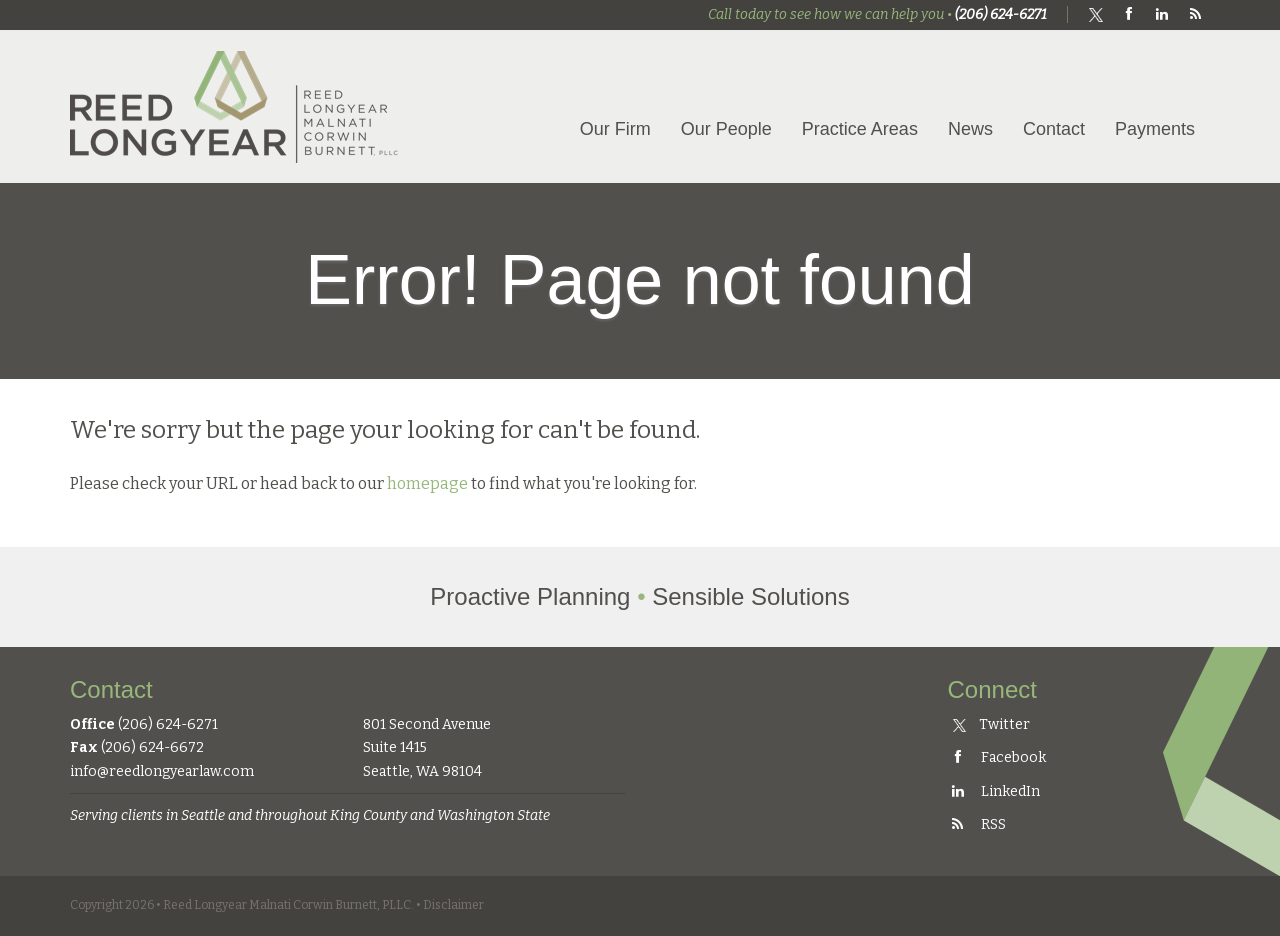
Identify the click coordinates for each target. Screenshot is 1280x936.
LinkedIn (994, 791)
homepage (427, 483)
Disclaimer (453, 905)
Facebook (997, 757)
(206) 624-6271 (1001, 14)
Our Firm (615, 129)
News (970, 129)
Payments (1155, 129)
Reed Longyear (235, 106)
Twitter (991, 724)
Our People (726, 129)
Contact (1054, 129)
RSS (977, 824)
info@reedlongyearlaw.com (162, 771)
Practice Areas (860, 129)
